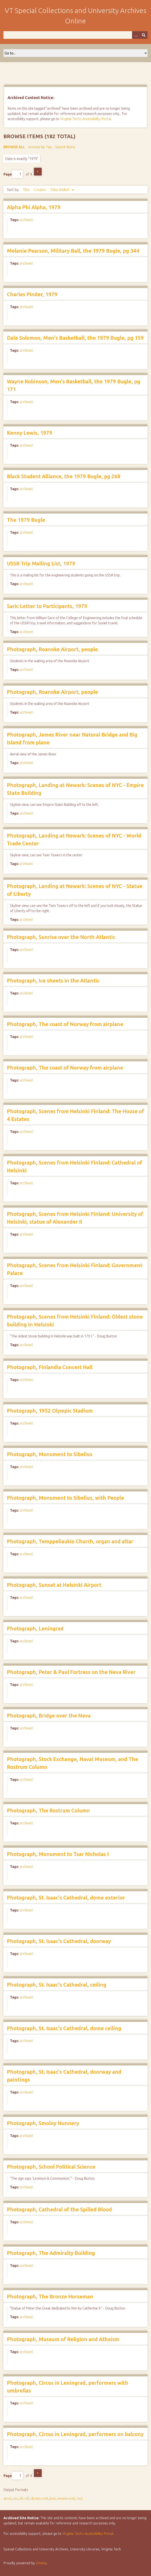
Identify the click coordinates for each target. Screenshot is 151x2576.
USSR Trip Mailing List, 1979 (41, 563)
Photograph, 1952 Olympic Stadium (50, 1411)
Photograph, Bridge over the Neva (49, 1716)
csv (15, 2498)
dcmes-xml (39, 2498)
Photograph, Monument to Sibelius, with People (65, 1498)
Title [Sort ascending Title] (26, 190)
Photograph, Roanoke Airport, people (52, 649)
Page (13, 174)
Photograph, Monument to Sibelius (49, 1454)
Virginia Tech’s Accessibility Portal (87, 2533)
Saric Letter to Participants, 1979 (47, 606)
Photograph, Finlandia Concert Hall (49, 1367)
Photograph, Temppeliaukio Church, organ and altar (70, 1541)
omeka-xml (66, 2498)
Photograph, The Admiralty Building (51, 2253)
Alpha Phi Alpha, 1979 (33, 207)
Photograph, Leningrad (35, 1628)
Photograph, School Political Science (51, 2167)
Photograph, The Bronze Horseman (50, 2297)
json (52, 2498)
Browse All (14, 147)
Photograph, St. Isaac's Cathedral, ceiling (56, 1985)
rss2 (79, 2498)
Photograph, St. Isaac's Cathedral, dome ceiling (64, 2028)
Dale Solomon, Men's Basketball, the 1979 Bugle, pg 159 (75, 338)
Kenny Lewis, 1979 (29, 433)
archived (26, 220)
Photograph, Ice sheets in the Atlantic (53, 981)
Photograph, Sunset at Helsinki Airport (54, 1585)
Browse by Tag (39, 147)
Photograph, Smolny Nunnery (43, 2123)
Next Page (38, 172)
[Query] (75, 35)
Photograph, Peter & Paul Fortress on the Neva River (71, 1672)
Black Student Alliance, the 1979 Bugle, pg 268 (64, 476)
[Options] (136, 35)
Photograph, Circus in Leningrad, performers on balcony (75, 2434)
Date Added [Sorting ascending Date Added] (60, 190)
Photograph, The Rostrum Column (48, 1810)
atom (7, 2498)
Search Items (65, 147)
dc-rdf (24, 2498)
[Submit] (144, 35)
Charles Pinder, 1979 (32, 294)
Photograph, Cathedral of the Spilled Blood (59, 2209)
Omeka (41, 2563)
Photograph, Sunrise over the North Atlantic (61, 937)
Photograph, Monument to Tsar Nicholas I (58, 1854)
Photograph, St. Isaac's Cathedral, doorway (59, 1941)
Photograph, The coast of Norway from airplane (65, 1024)
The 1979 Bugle (26, 520)
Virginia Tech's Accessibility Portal (85, 119)
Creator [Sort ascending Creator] (40, 190)
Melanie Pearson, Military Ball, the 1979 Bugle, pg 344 (73, 251)
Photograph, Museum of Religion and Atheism (63, 2339)
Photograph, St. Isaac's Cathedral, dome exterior (66, 1898)
